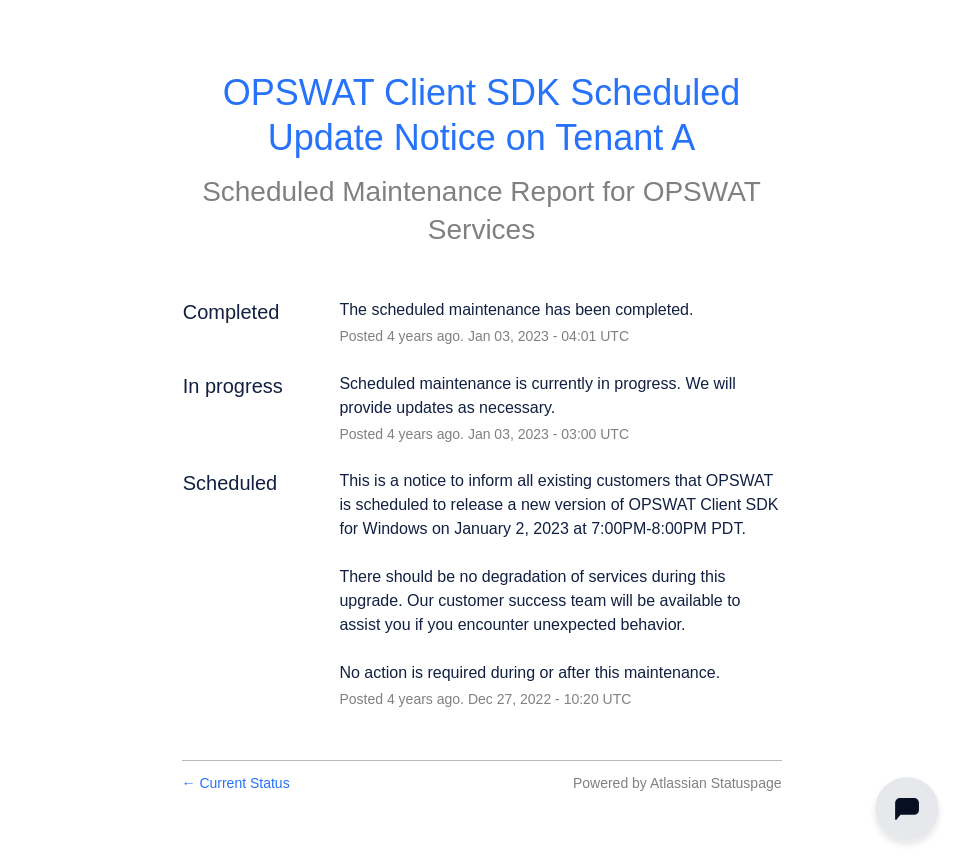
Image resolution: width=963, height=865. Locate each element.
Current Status (236, 783)
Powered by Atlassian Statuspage (677, 783)
